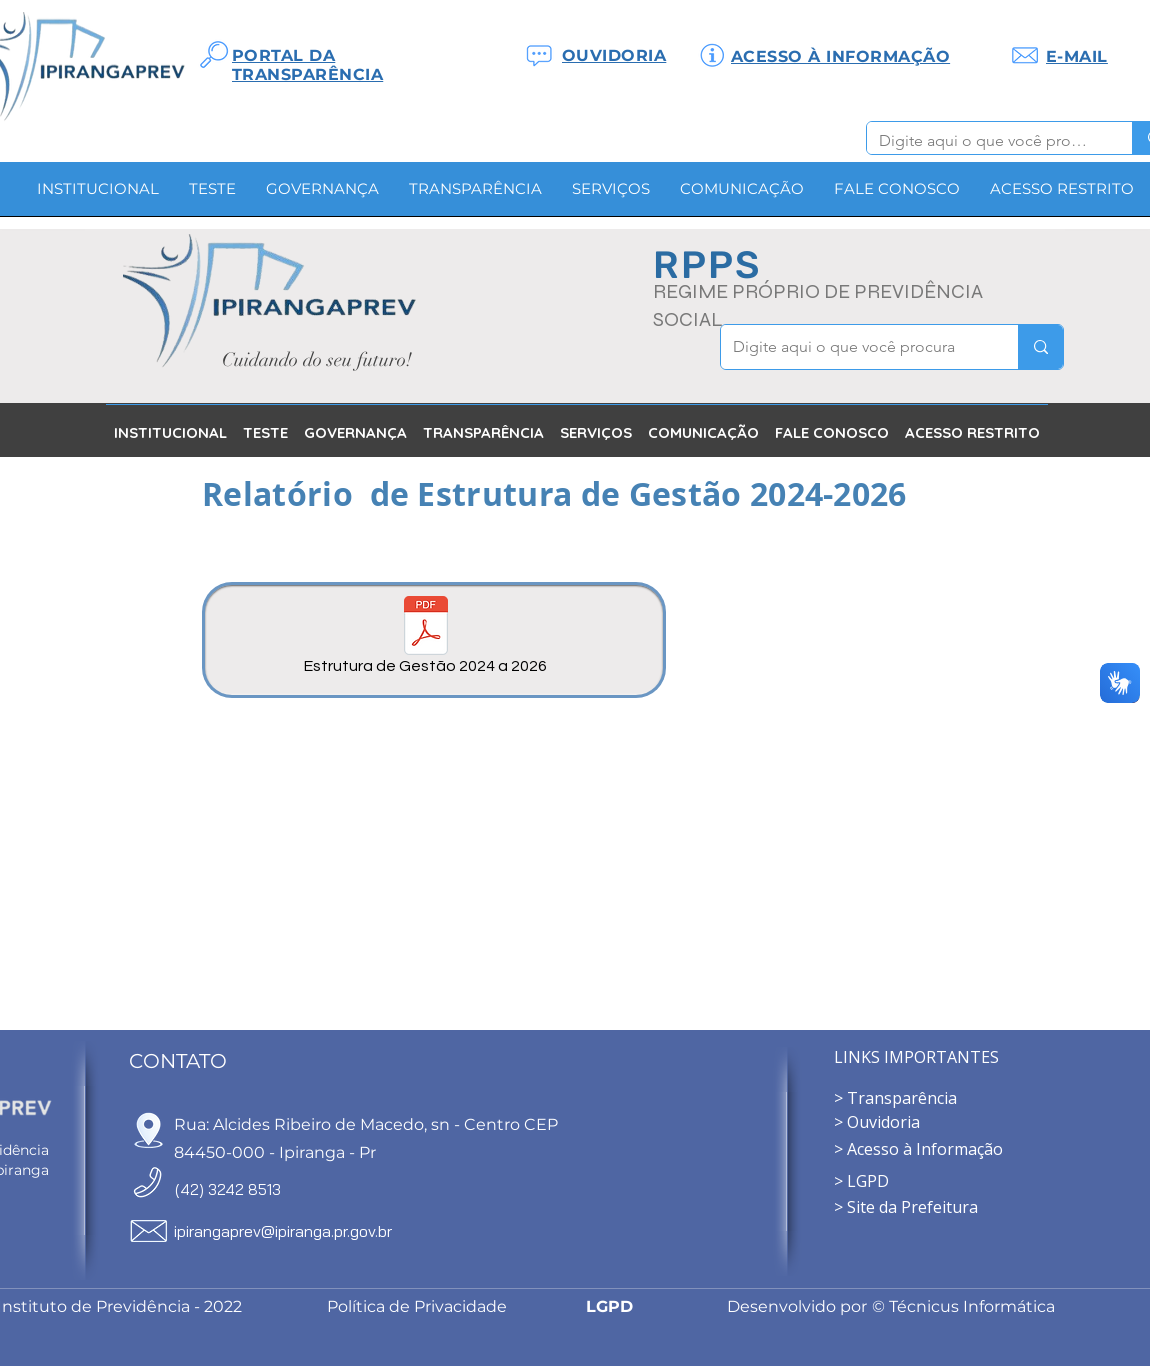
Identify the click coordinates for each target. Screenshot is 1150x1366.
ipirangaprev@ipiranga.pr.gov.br (283, 1231)
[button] (322, 195)
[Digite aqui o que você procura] (984, 141)
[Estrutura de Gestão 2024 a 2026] (425, 639)
